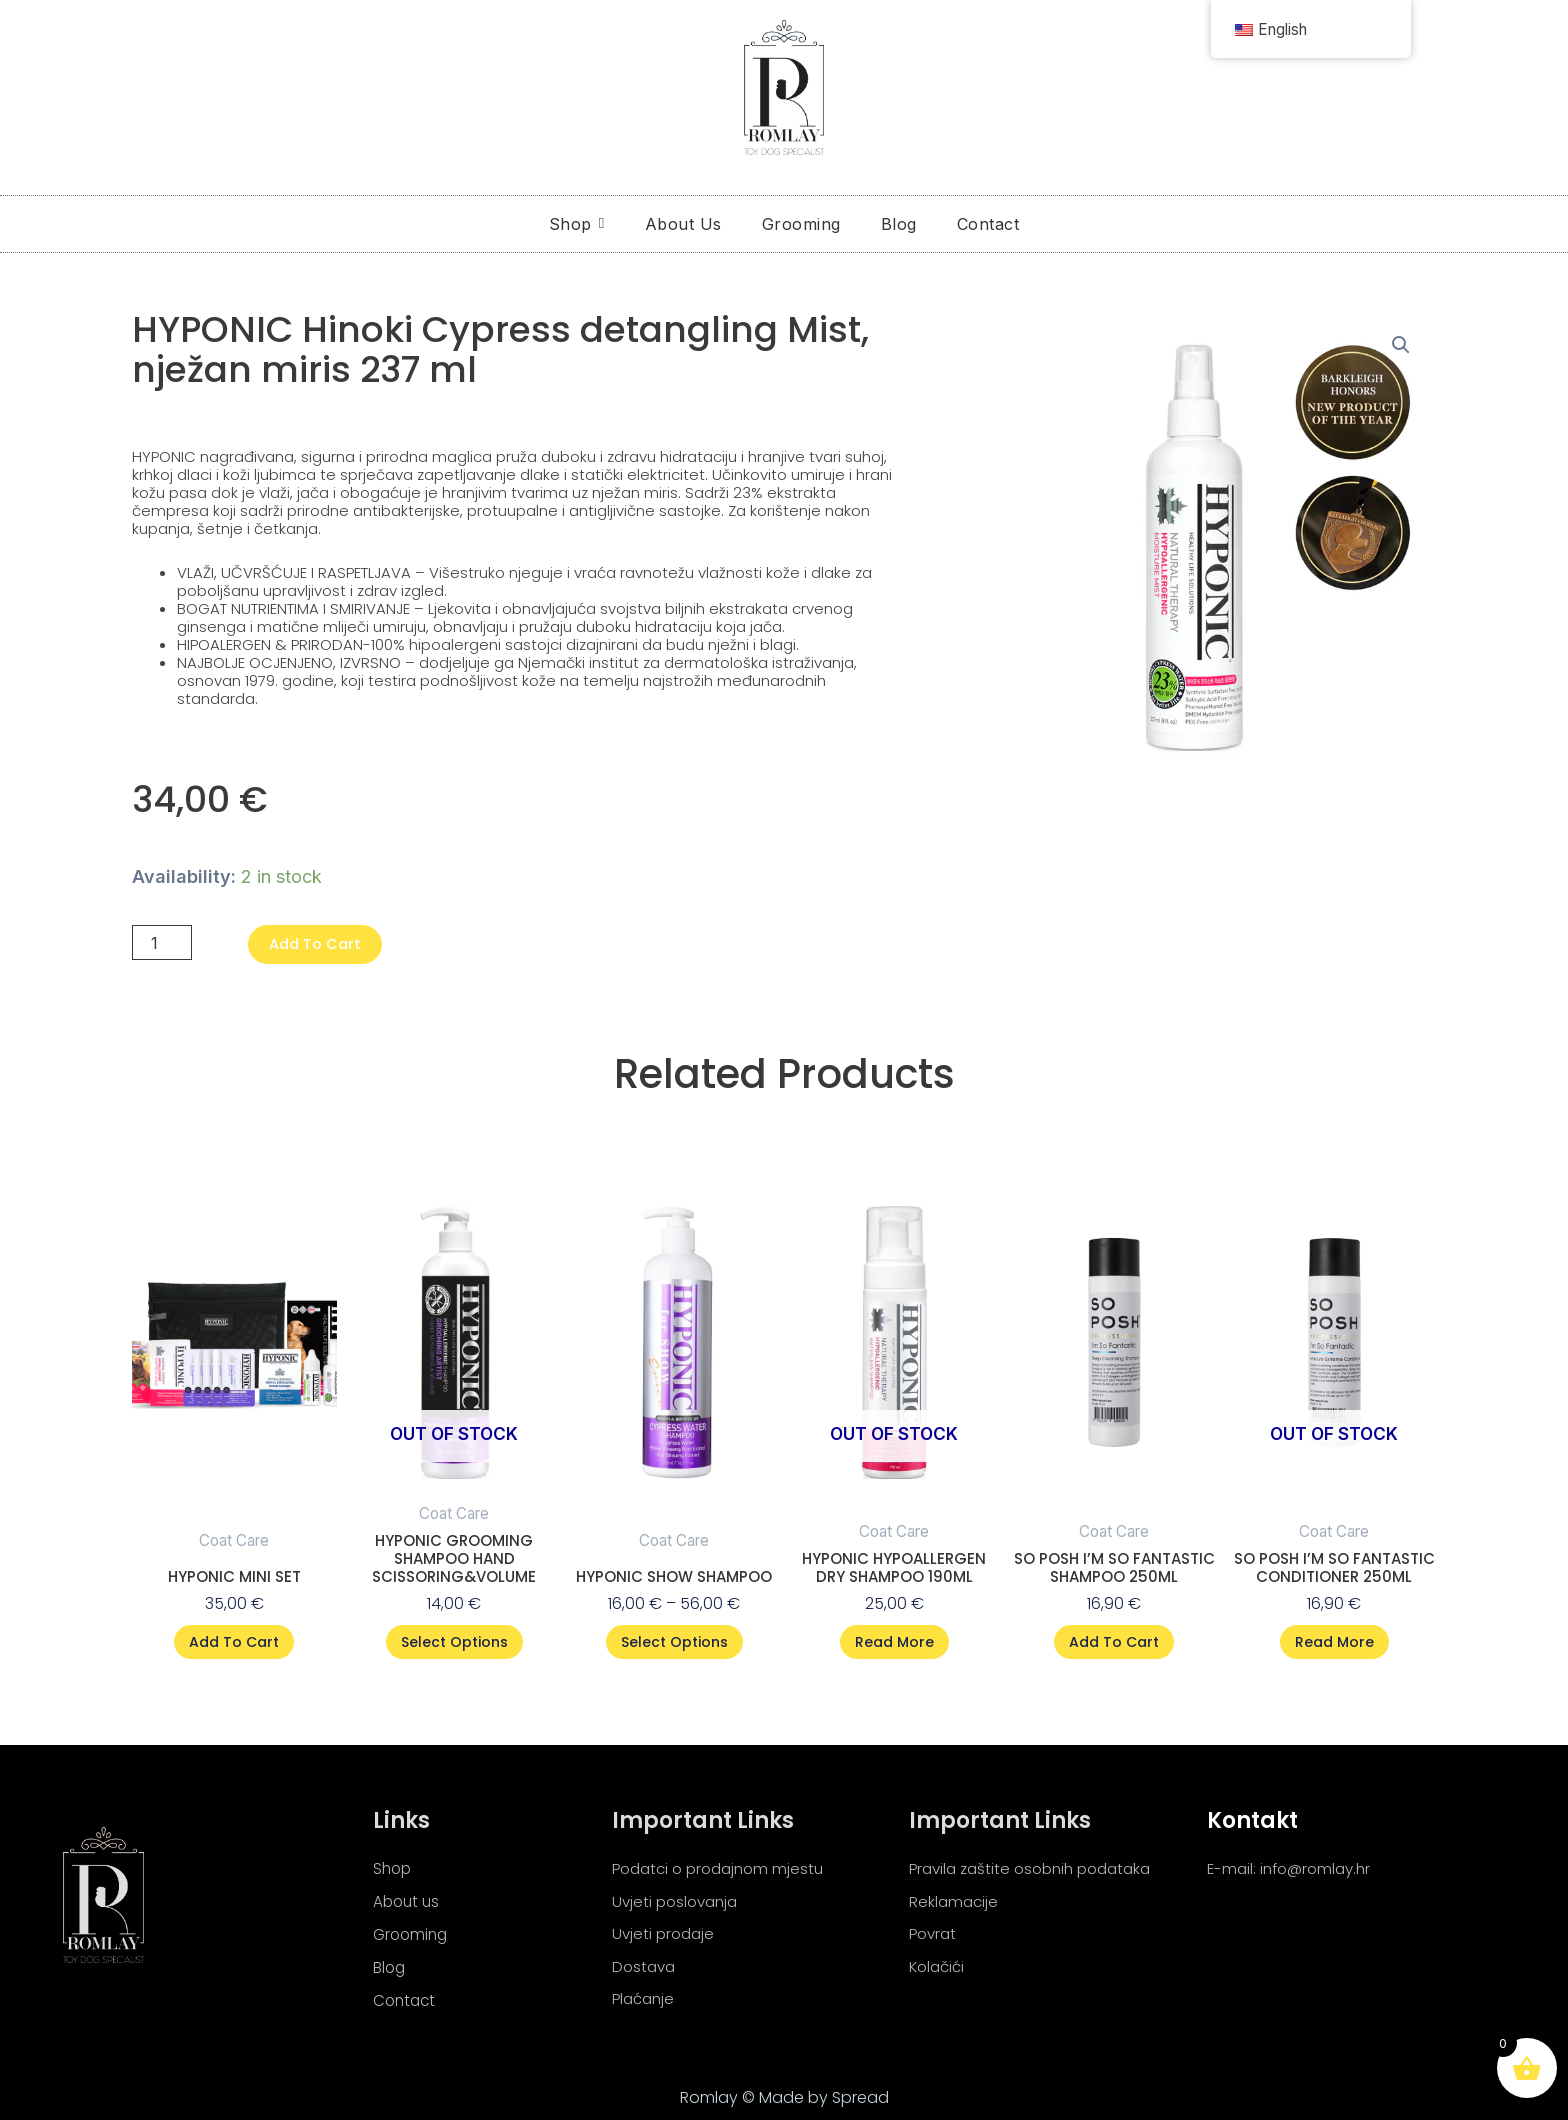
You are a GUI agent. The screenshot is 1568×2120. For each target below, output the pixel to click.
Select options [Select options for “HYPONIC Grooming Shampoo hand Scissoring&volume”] (454, 1643)
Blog (390, 1966)
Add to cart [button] (234, 1643)
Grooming (412, 1932)
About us (408, 1898)
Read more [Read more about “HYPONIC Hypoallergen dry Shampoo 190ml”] (894, 1643)
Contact (406, 2000)
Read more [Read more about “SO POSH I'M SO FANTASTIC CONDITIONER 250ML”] (1334, 1643)
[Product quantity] (164, 943)
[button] (1401, 346)
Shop (393, 1864)
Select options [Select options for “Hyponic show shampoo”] (674, 1643)
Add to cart (323, 943)
